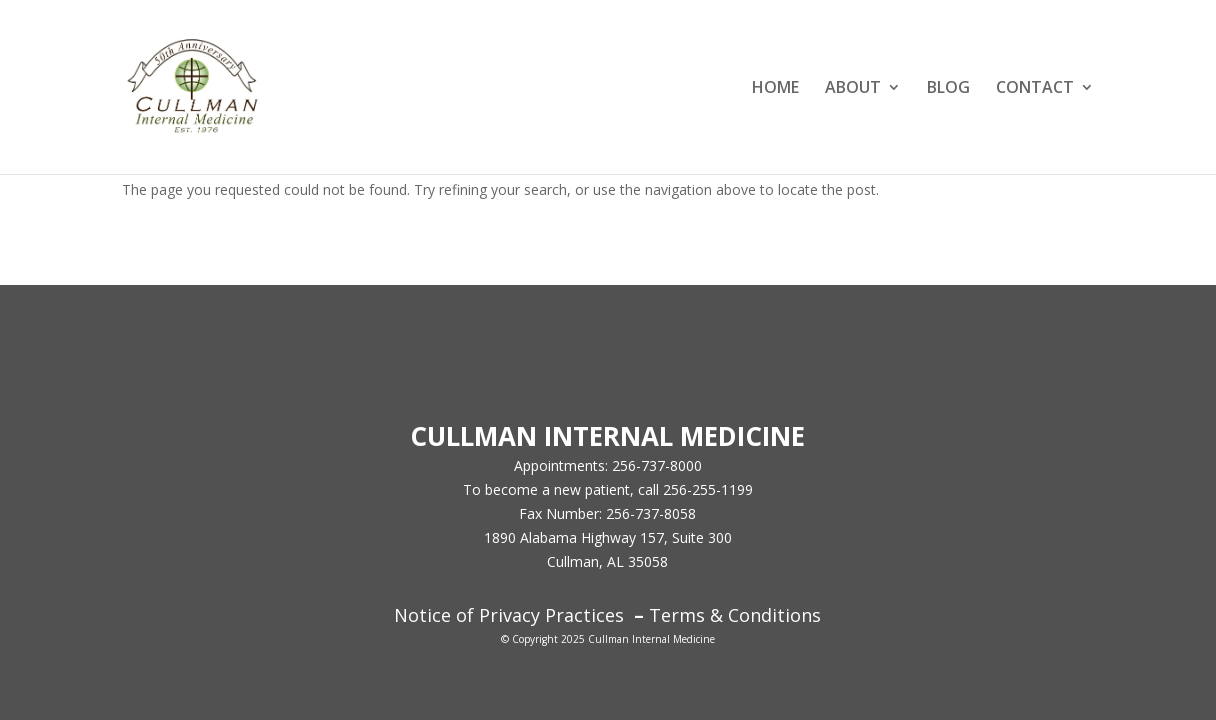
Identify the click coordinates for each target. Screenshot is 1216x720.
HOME (775, 89)
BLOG (948, 89)
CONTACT (1035, 89)
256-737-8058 (651, 513)
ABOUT (853, 89)
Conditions (772, 615)
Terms (677, 615)
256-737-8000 (657, 465)
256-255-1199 (708, 489)
